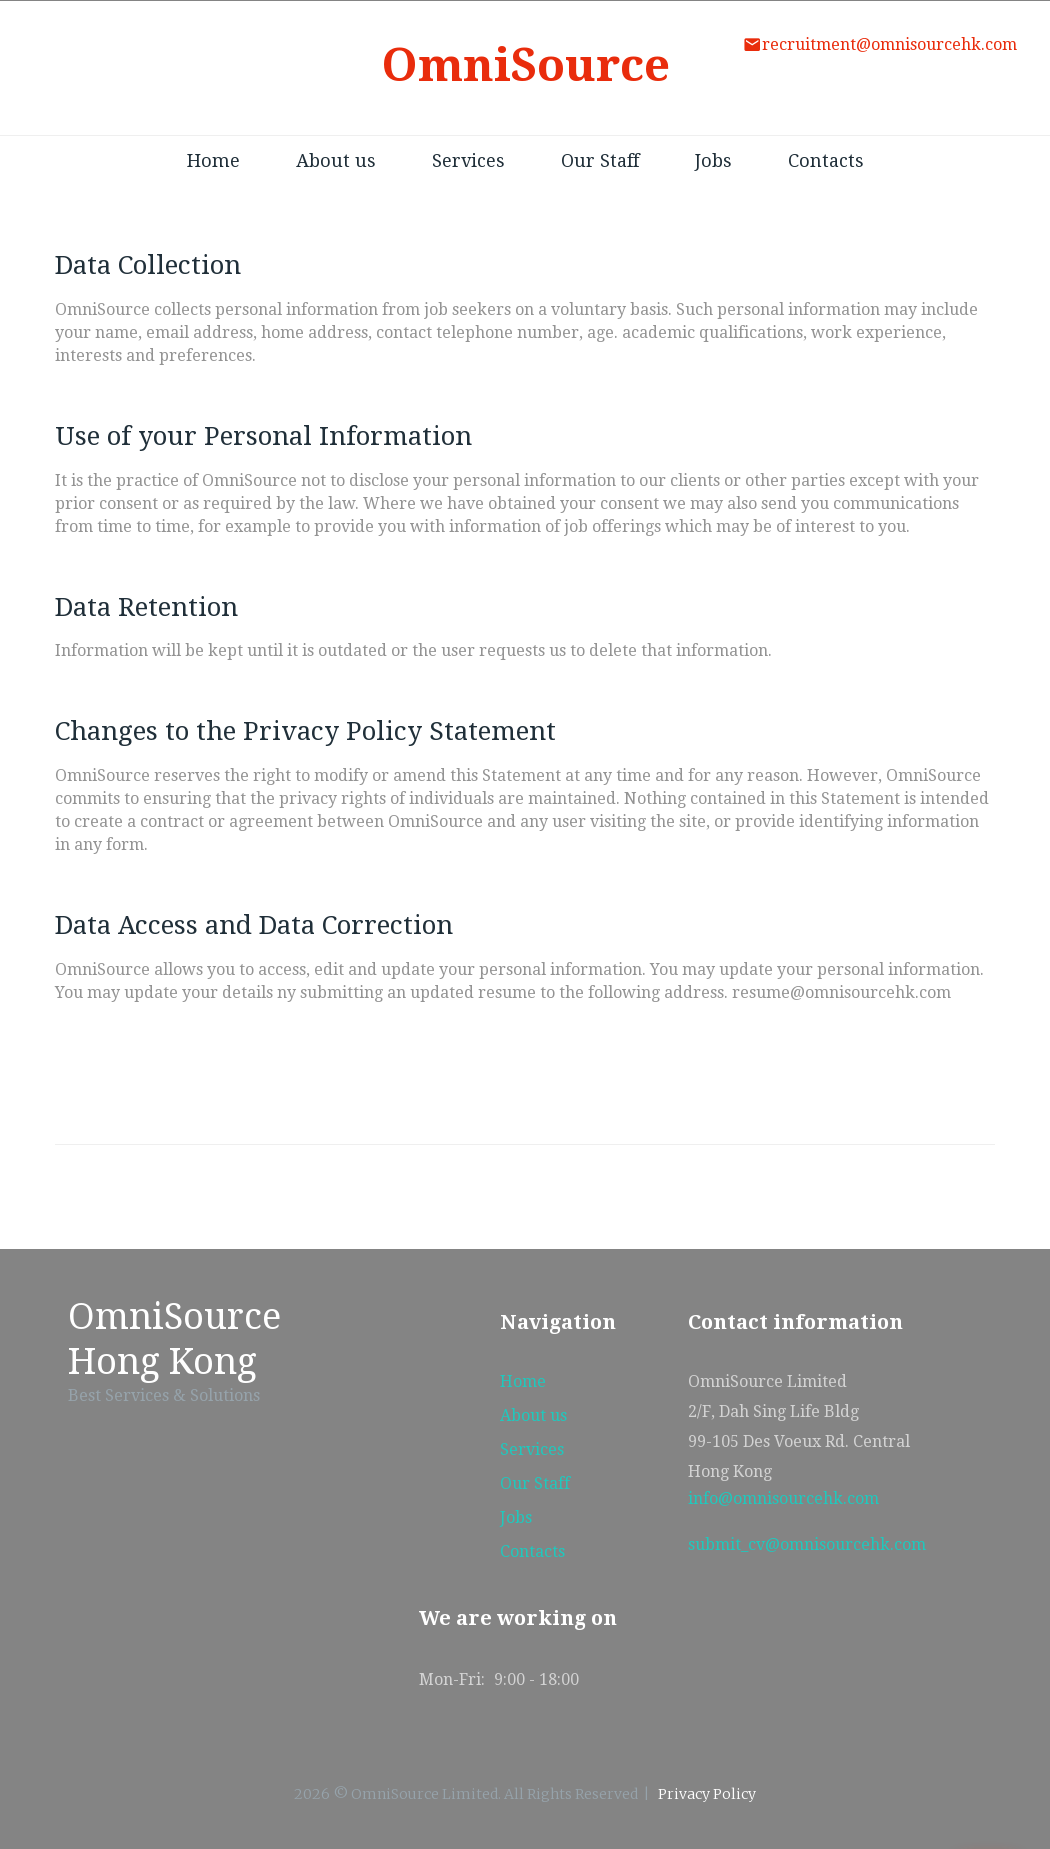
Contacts (826, 160)
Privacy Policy (707, 1794)
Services (468, 160)
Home (213, 160)
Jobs (713, 160)
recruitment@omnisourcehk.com (889, 44)
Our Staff (600, 160)
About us (336, 160)
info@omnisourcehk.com (783, 1498)
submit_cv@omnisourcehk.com (807, 1544)
